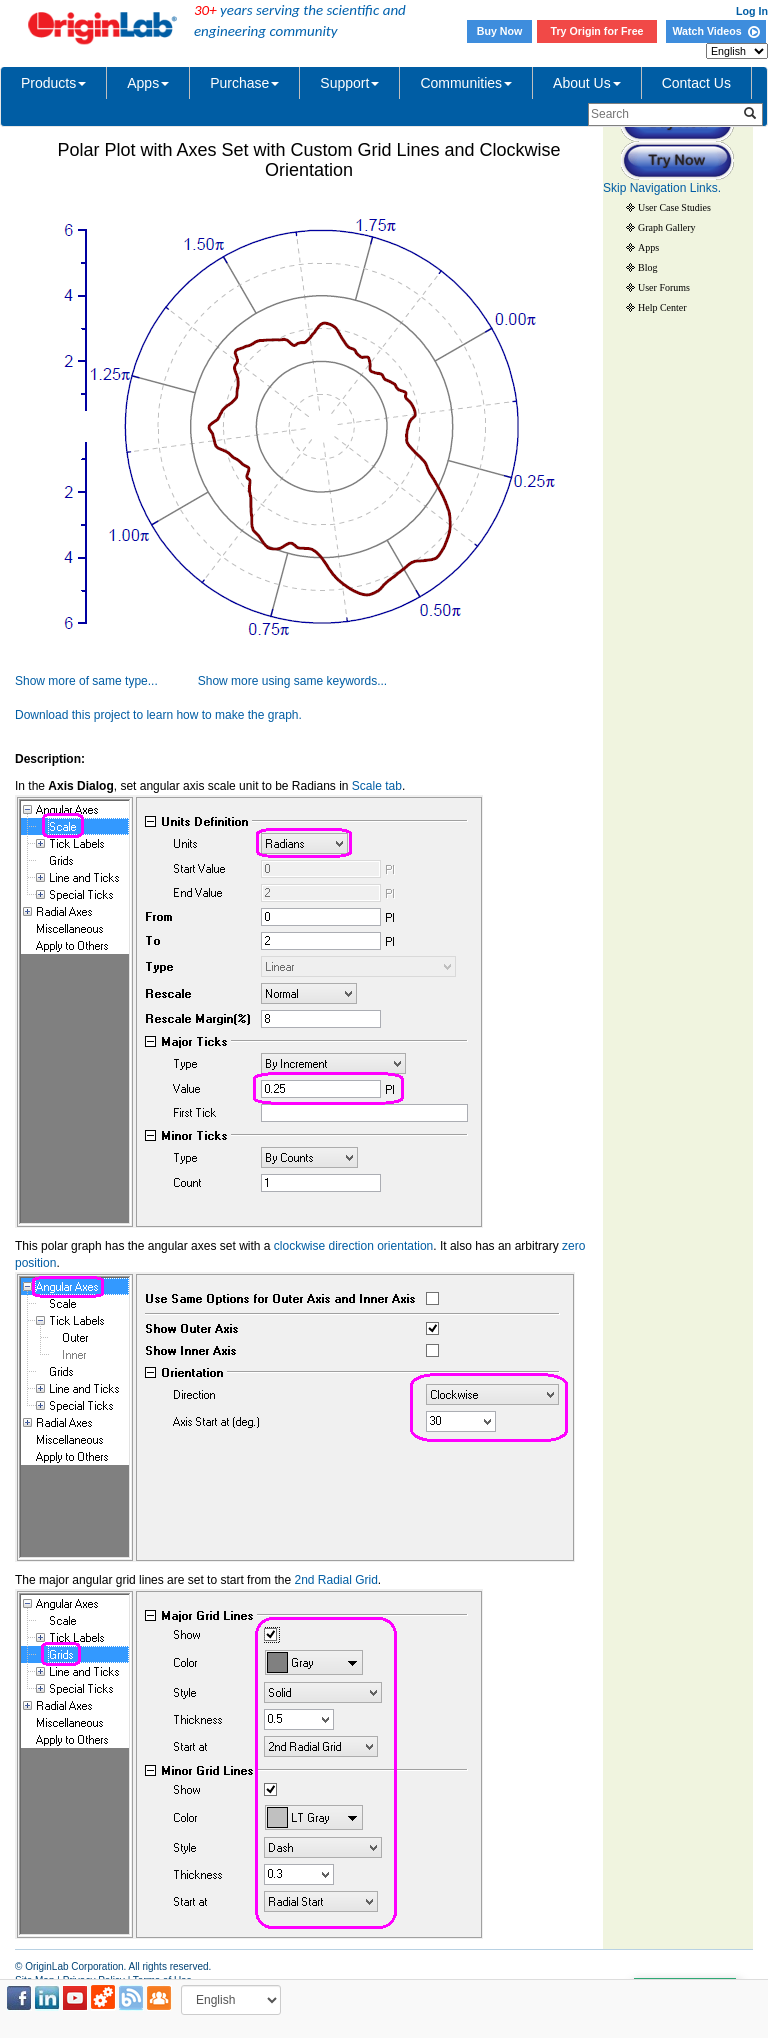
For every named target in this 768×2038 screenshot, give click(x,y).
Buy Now (500, 31)
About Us (587, 83)
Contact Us (696, 83)
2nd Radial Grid (335, 1580)
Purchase (244, 83)
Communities (466, 83)
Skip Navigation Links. (662, 188)
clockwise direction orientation (353, 1246)
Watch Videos (715, 31)
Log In (752, 11)
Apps (148, 83)
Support (349, 83)
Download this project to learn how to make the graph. (158, 715)
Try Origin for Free (597, 31)
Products (53, 83)
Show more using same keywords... (292, 681)
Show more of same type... (86, 681)
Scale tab (377, 786)
